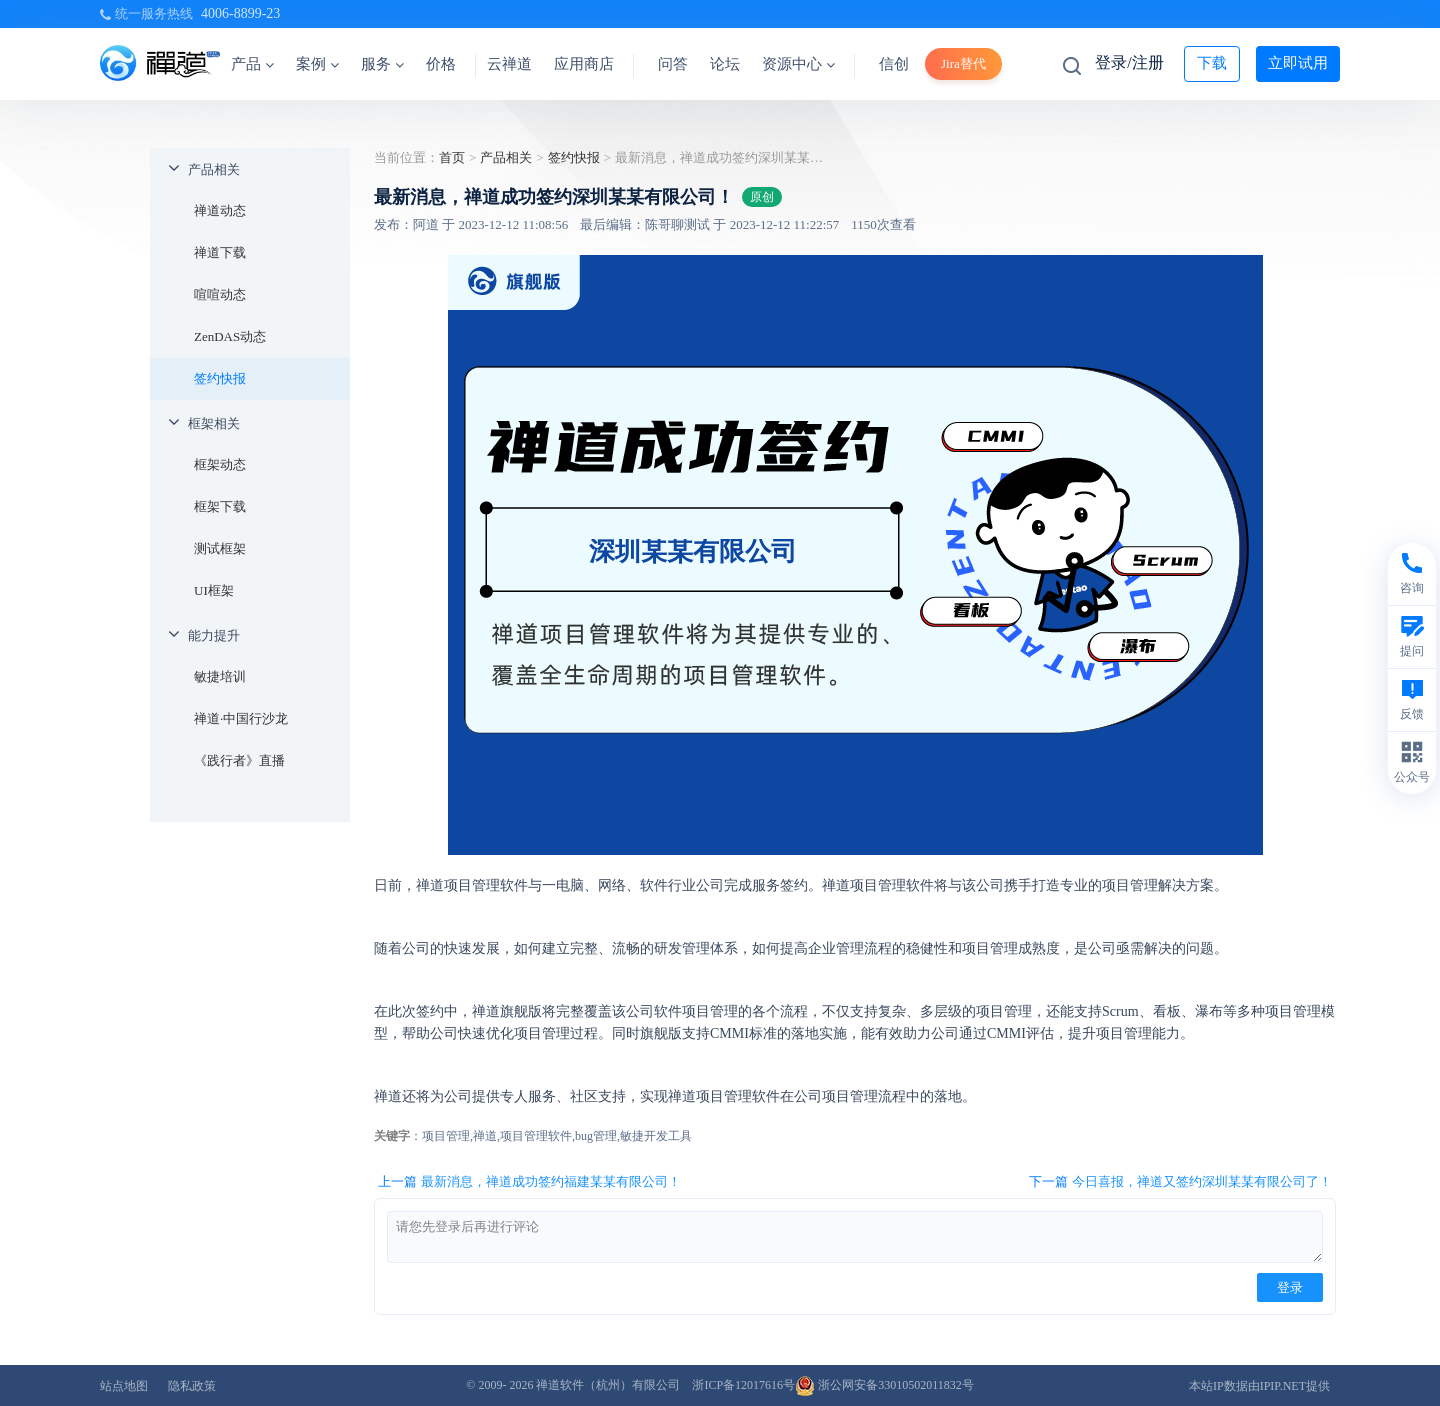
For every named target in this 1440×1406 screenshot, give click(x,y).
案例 (317, 64)
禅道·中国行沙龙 (241, 718)
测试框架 (220, 548)
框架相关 (214, 423)
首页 (452, 157)
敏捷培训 (220, 676)
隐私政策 (192, 1386)
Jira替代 (963, 63)
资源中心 (798, 64)
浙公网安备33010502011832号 (884, 1385)
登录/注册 (1129, 62)
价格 (441, 64)
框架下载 (220, 506)
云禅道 (509, 64)
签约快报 (220, 378)
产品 (252, 64)
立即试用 (1298, 63)
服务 (382, 64)
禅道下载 (220, 252)
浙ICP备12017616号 (743, 1385)
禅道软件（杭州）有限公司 (608, 1385)
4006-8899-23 (240, 13)
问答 (673, 64)
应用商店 (584, 64)
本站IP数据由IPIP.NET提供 (1259, 1386)
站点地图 (124, 1386)
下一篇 (1180, 1182)
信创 (894, 64)
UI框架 (214, 590)
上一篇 (529, 1182)
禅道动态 (220, 210)
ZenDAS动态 (230, 336)
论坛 (725, 64)
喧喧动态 (220, 294)
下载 (1212, 63)
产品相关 (214, 169)
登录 (1290, 1287)
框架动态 (220, 464)
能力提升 (214, 635)
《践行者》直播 (239, 760)
